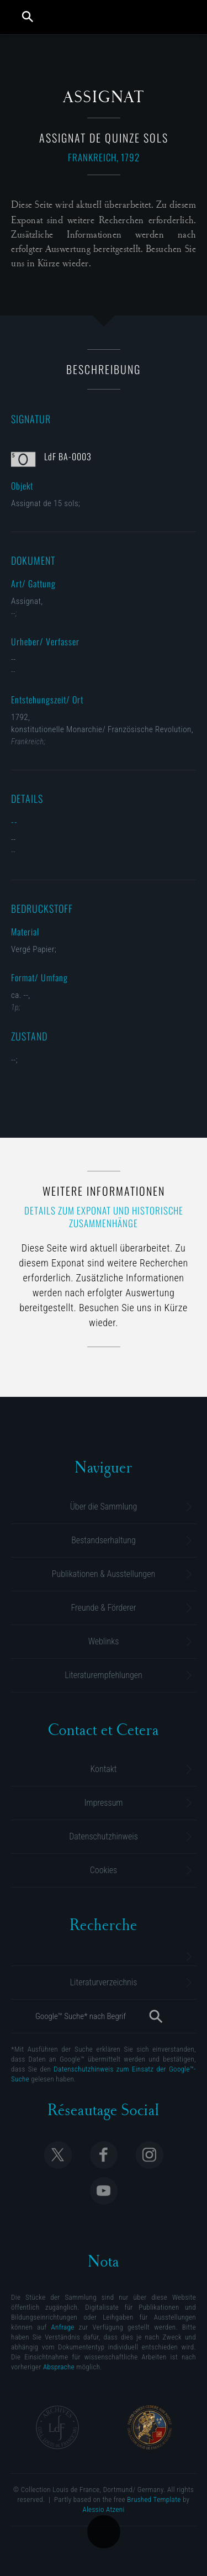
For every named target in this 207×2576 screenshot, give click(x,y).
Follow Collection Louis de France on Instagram (149, 2155)
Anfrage (63, 2327)
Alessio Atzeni (103, 2509)
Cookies (104, 1870)
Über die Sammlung (103, 1506)
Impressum (103, 1802)
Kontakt (104, 1769)
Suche (27, 16)
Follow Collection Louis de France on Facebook (104, 2155)
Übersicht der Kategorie (103, 2531)
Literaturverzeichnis (103, 1982)
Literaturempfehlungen (103, 1675)
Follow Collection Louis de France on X (58, 2155)
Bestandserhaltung (103, 1540)
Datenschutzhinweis (103, 1836)
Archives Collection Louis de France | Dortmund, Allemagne (57, 2427)
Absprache (59, 2367)
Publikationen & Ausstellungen (103, 1574)
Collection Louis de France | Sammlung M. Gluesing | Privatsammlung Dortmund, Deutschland (104, 17)
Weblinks (103, 1641)
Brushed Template (154, 2499)
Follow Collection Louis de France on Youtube (104, 2191)
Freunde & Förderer (103, 1607)
